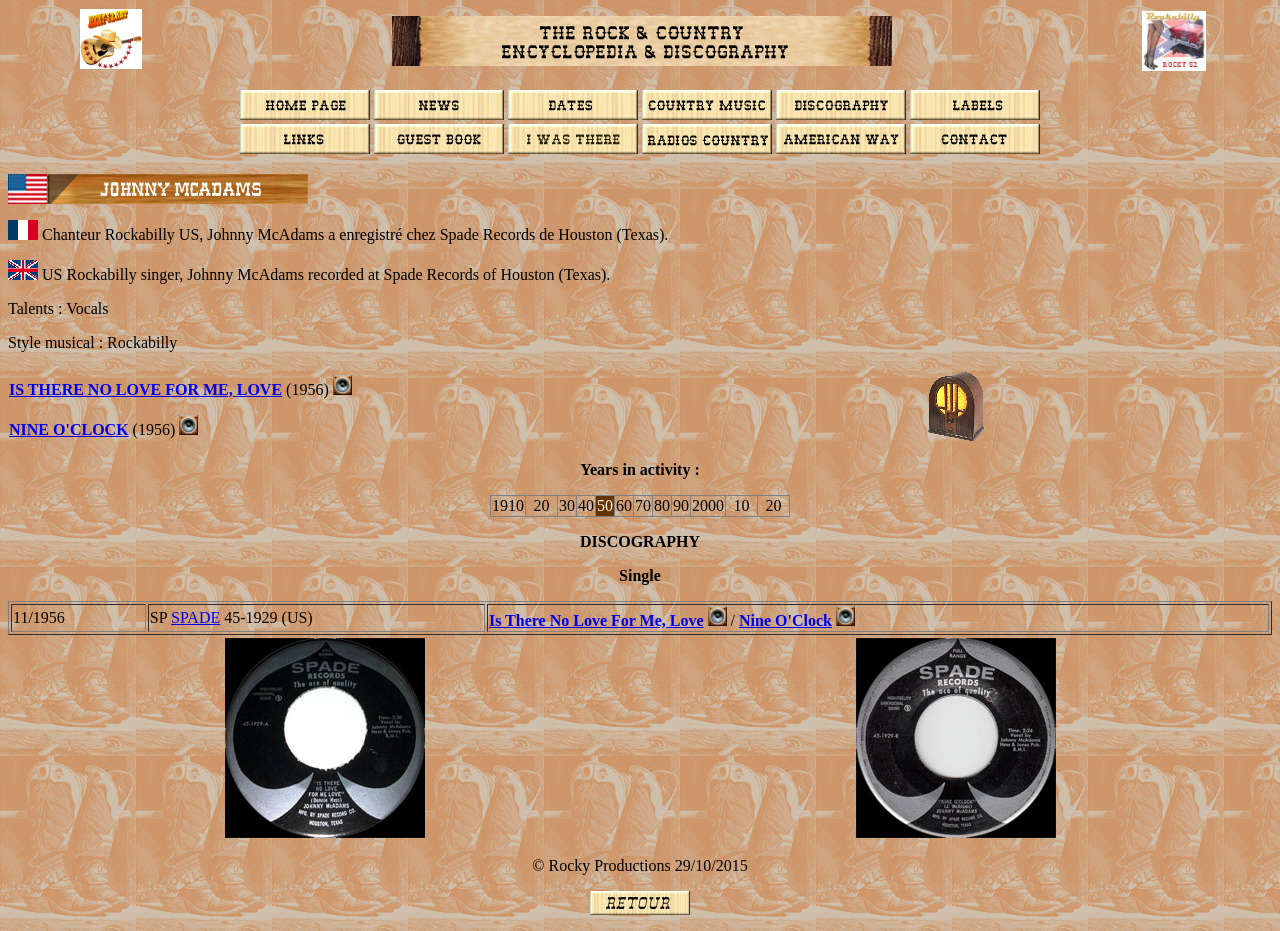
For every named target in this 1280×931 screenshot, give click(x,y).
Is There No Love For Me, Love (145, 389)
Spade (195, 617)
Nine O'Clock (69, 429)
